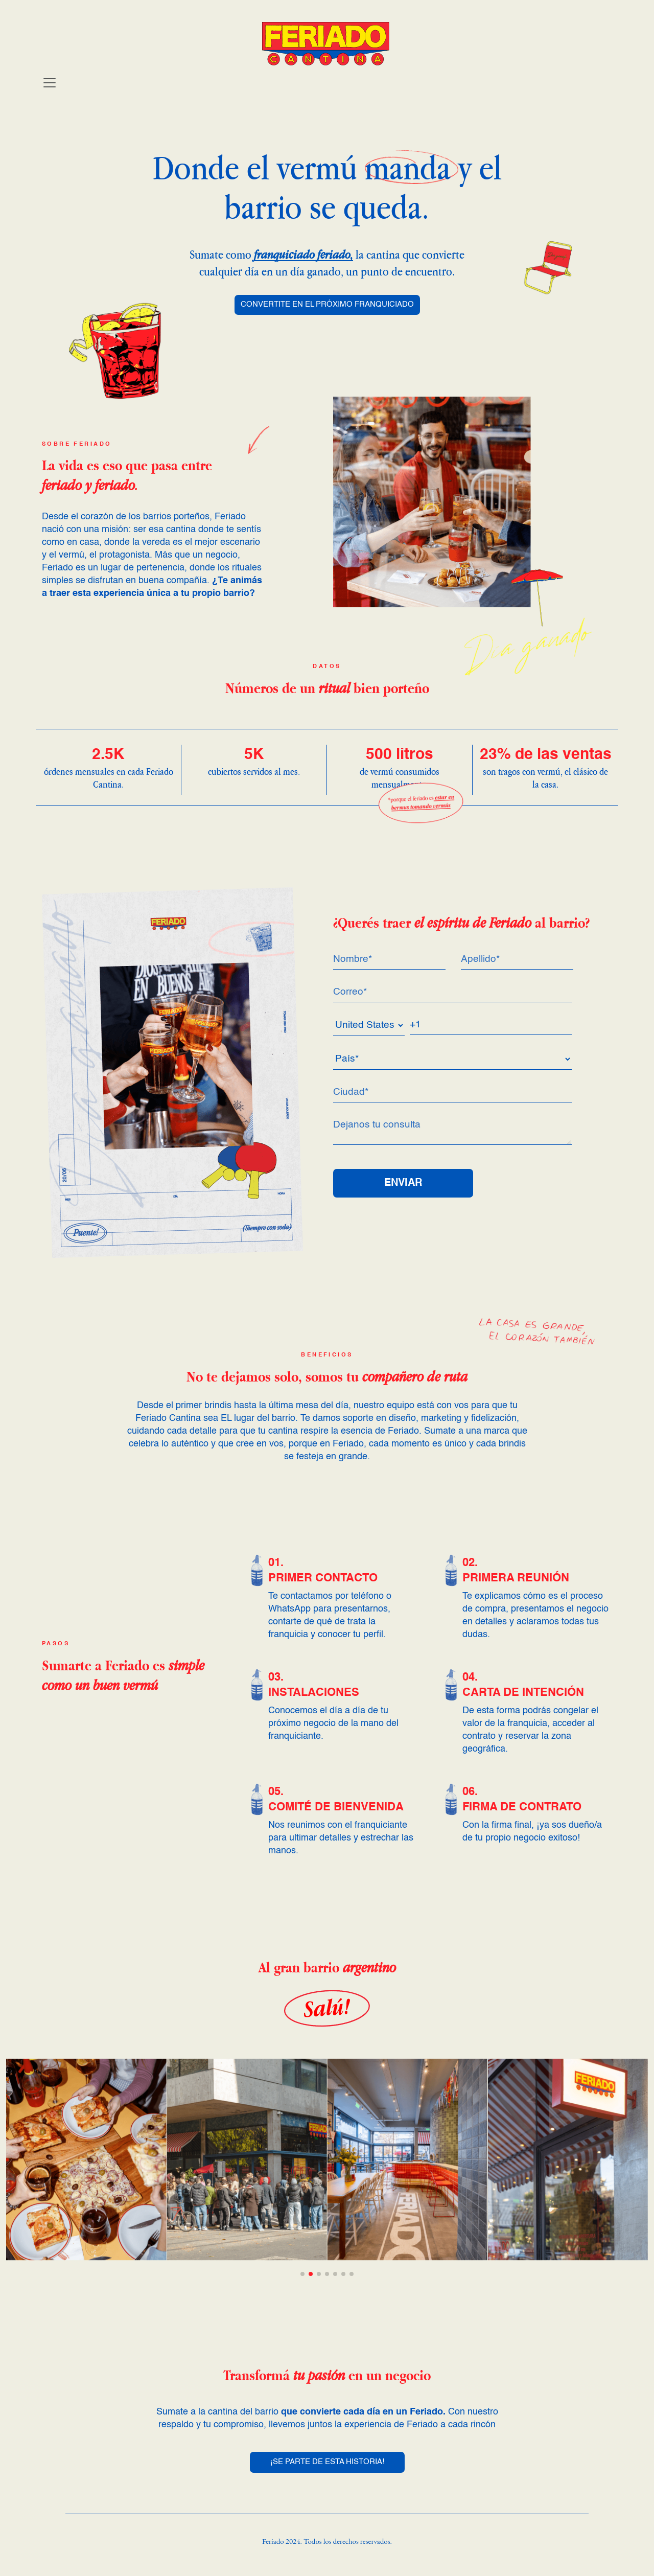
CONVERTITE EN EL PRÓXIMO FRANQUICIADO (327, 304)
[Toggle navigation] (49, 83)
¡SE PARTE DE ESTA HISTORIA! (327, 2462)
